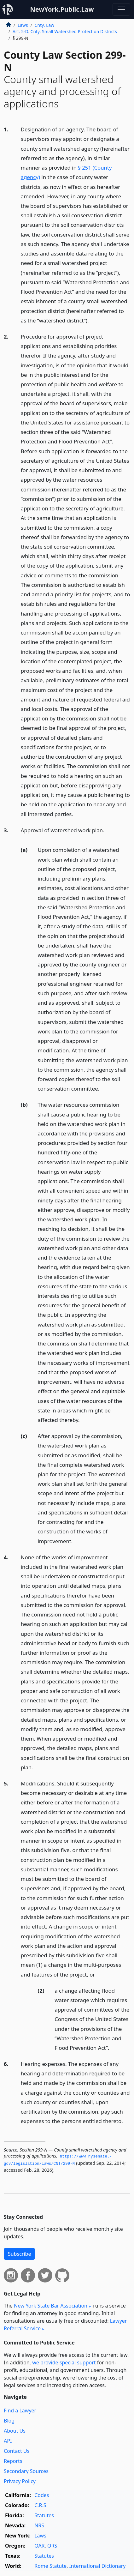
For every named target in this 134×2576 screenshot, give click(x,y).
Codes (41, 2495)
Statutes (44, 2515)
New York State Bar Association (50, 2305)
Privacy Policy (20, 2481)
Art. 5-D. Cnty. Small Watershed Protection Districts (65, 31)
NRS (39, 2525)
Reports (13, 2461)
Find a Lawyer (20, 2410)
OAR (39, 2545)
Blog (9, 2420)
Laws (23, 25)
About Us (15, 2430)
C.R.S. (41, 2505)
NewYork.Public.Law (62, 9)
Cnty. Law (44, 25)
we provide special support (64, 2362)
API (8, 2440)
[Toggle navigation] (121, 9)
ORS (52, 2545)
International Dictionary (97, 2565)
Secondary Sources (26, 2471)
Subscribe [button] (19, 2253)
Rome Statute (50, 2565)
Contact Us (16, 2450)
